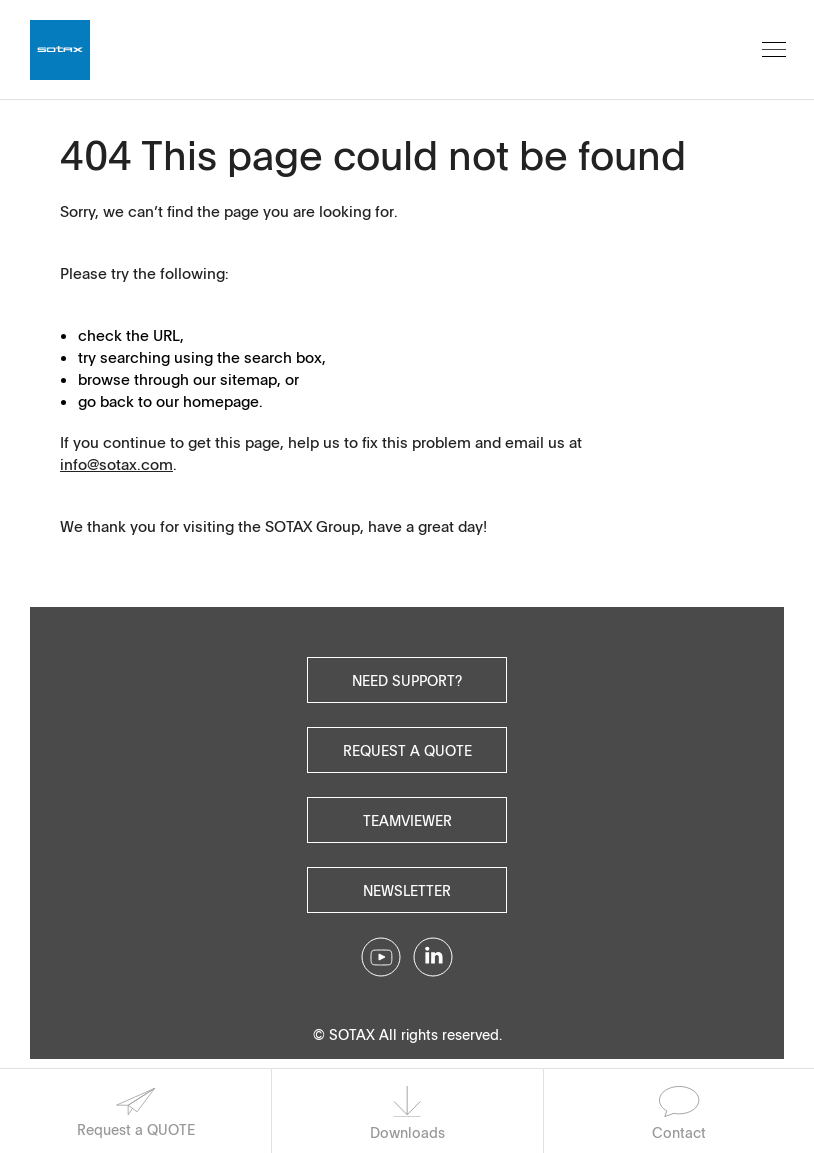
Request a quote (407, 750)
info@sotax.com (116, 464)
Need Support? (407, 680)
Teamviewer (407, 820)
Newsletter (407, 890)
